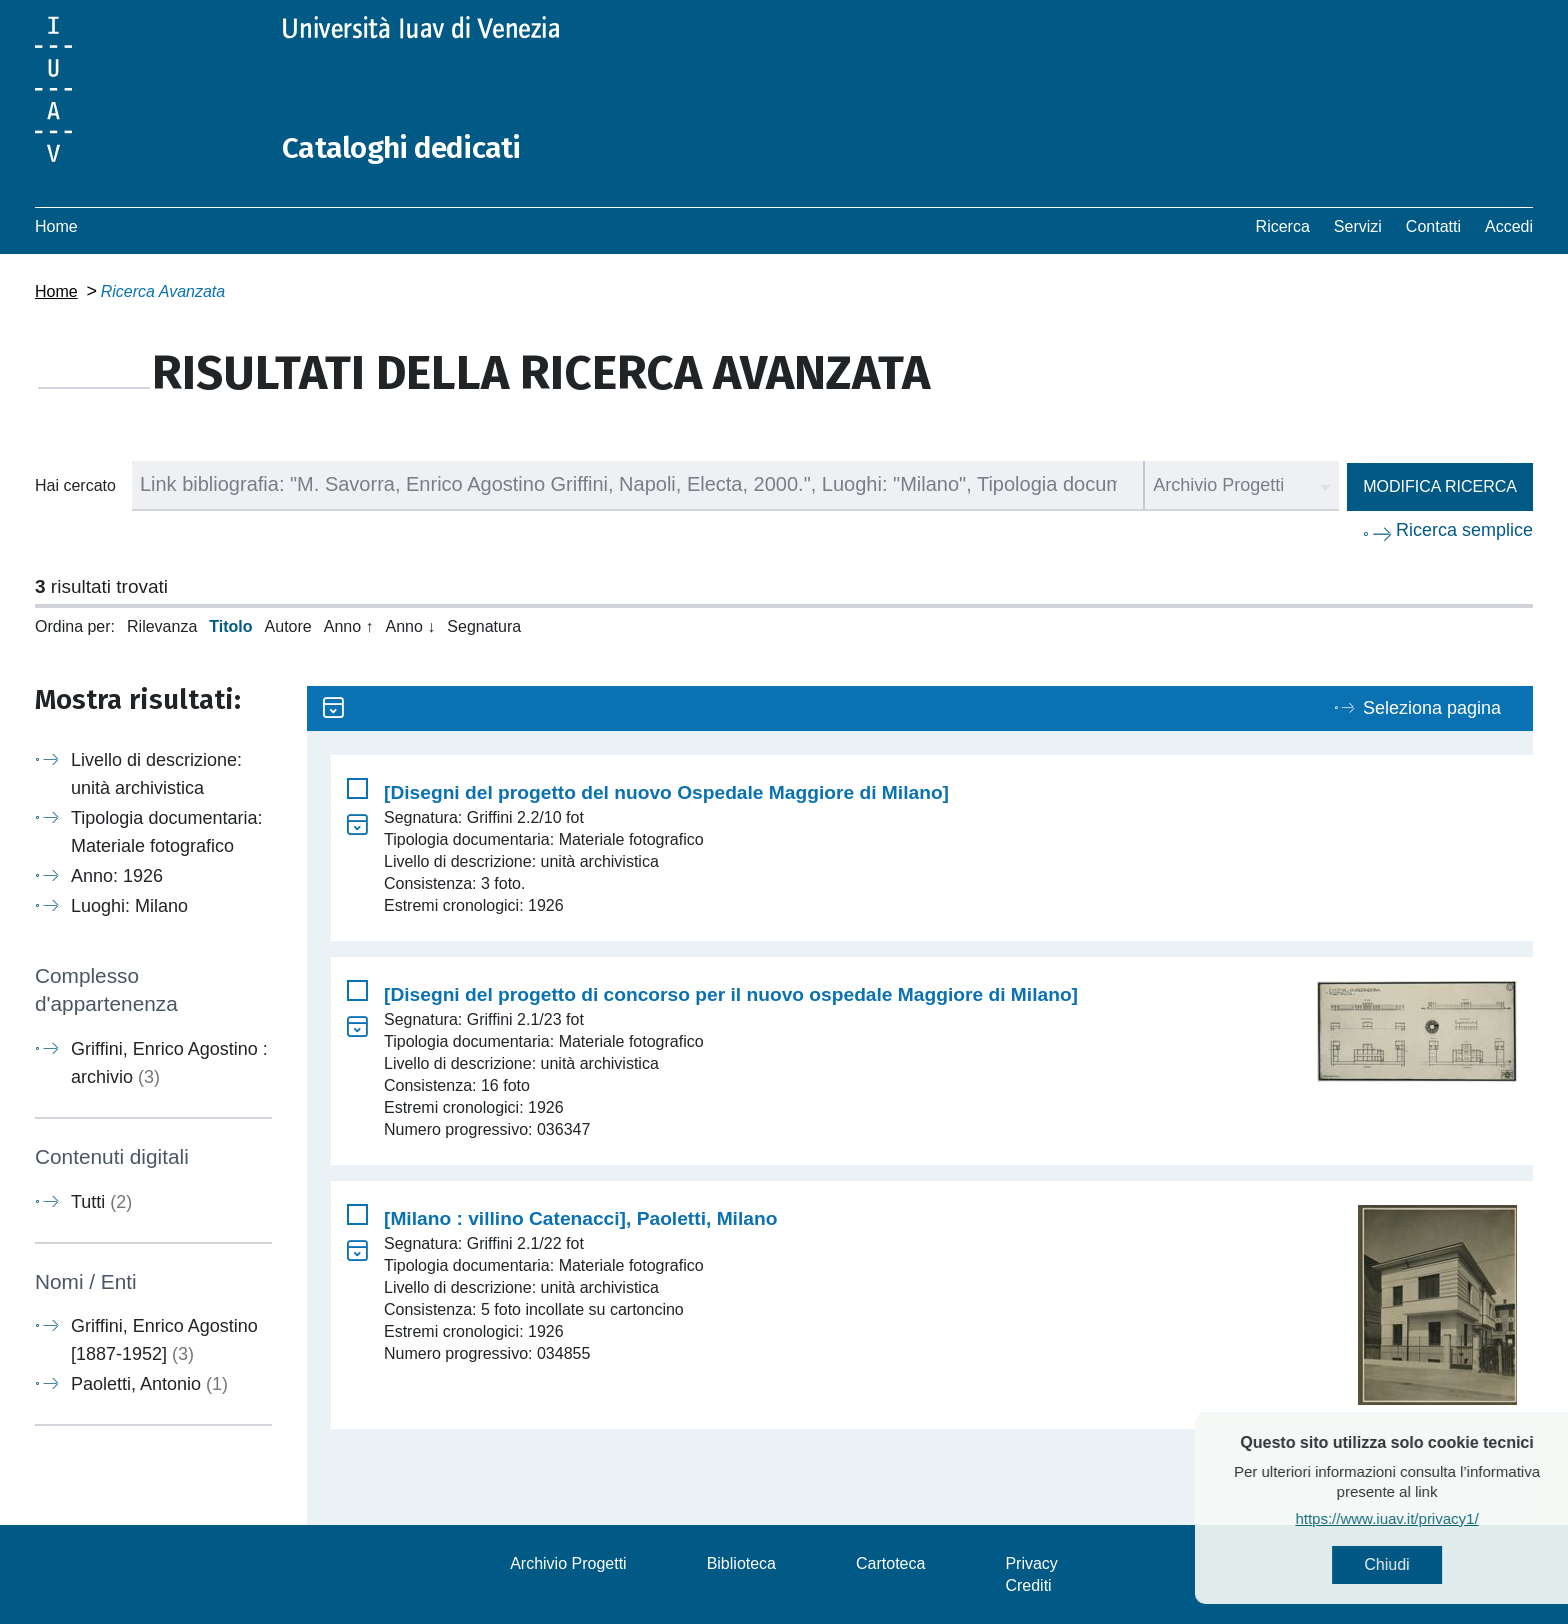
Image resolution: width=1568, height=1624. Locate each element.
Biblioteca (741, 1562)
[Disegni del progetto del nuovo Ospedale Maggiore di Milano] (666, 791)
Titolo (230, 625)
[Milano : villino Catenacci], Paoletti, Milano (580, 1217)
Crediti (1028, 1584)
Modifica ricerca (1440, 485)
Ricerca (1283, 225)
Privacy (1031, 1562)
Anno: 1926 (117, 875)
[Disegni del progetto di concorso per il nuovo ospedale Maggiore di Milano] (731, 993)
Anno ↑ (349, 625)
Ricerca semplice (1464, 529)
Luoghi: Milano (129, 905)
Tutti (101, 1201)
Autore (288, 625)
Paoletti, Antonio (149, 1383)
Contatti (1433, 225)
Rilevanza (162, 625)
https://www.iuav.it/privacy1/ (1427, 1518)
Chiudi (1427, 1564)
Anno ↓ (411, 625)
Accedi (1509, 225)
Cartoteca (890, 1562)
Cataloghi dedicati (402, 148)
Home (56, 225)
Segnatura (484, 625)
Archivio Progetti (568, 1562)
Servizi (1358, 225)
